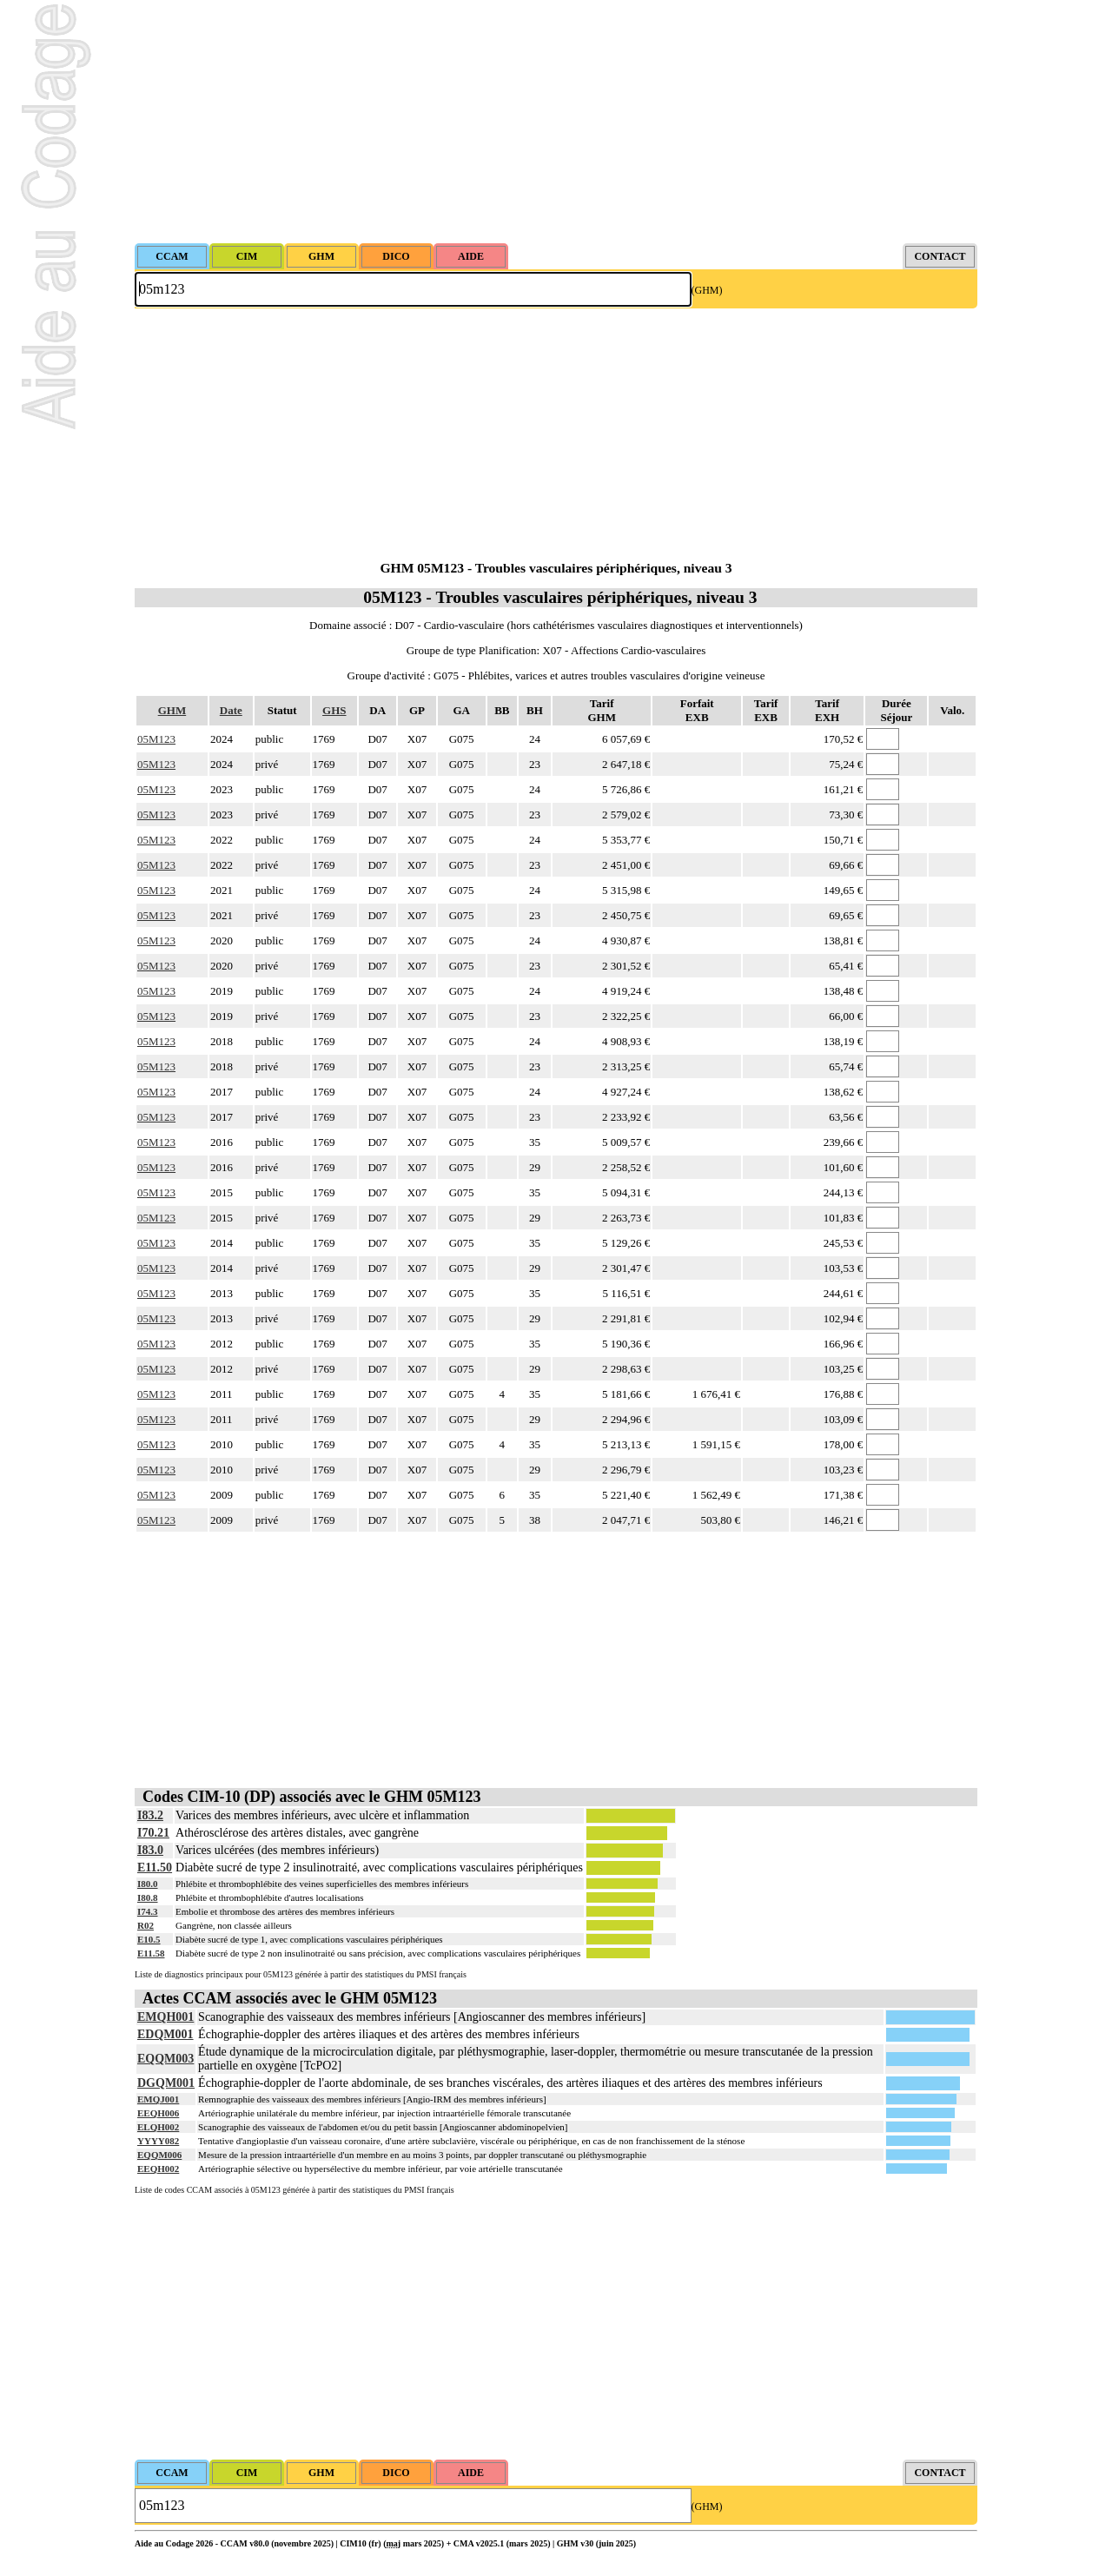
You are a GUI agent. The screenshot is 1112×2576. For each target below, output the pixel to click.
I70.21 (153, 1832)
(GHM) (707, 290)
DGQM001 (166, 2082)
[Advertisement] (556, 121)
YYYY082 (158, 2141)
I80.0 (147, 1883)
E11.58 (150, 1953)
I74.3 (147, 1911)
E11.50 (154, 1867)
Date (231, 710)
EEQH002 (158, 2168)
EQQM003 (165, 2058)
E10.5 (149, 1939)
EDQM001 (165, 2034)
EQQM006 (159, 2154)
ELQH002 (158, 2127)
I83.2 (150, 1815)
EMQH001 (165, 2016)
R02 (145, 1925)
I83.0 (150, 1850)
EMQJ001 (158, 2099)
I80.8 (147, 1897)
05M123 (156, 738)
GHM (172, 710)
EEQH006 (158, 2113)
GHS (334, 710)
